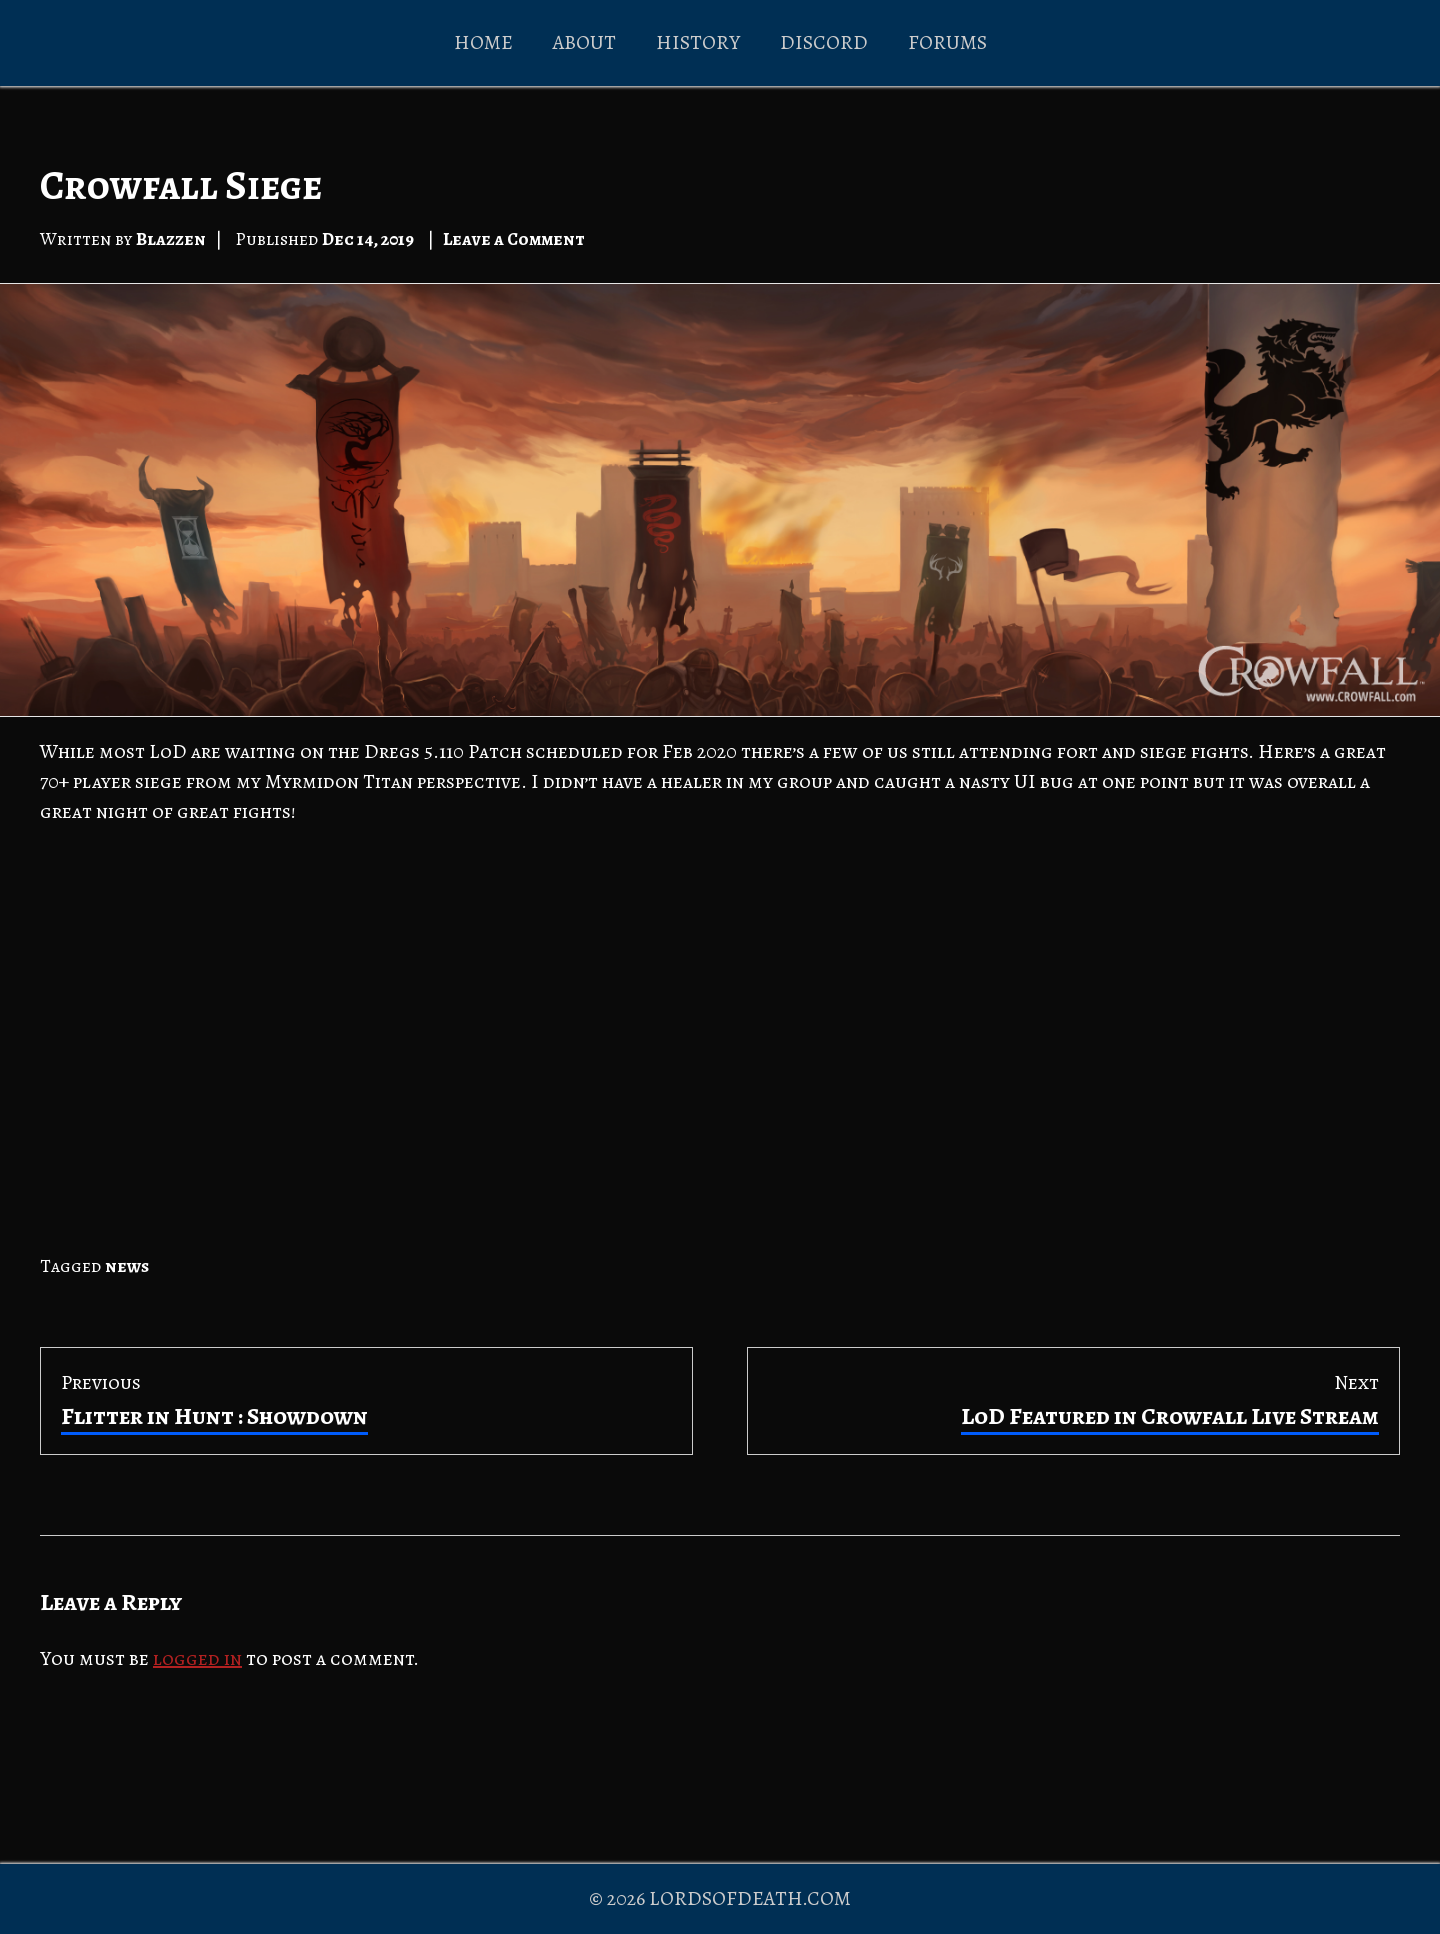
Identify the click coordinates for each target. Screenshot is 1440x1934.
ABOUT (584, 42)
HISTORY (698, 42)
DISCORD (824, 42)
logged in (197, 1658)
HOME (483, 42)
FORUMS (947, 42)
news (127, 1266)
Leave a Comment (514, 239)
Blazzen (171, 239)
